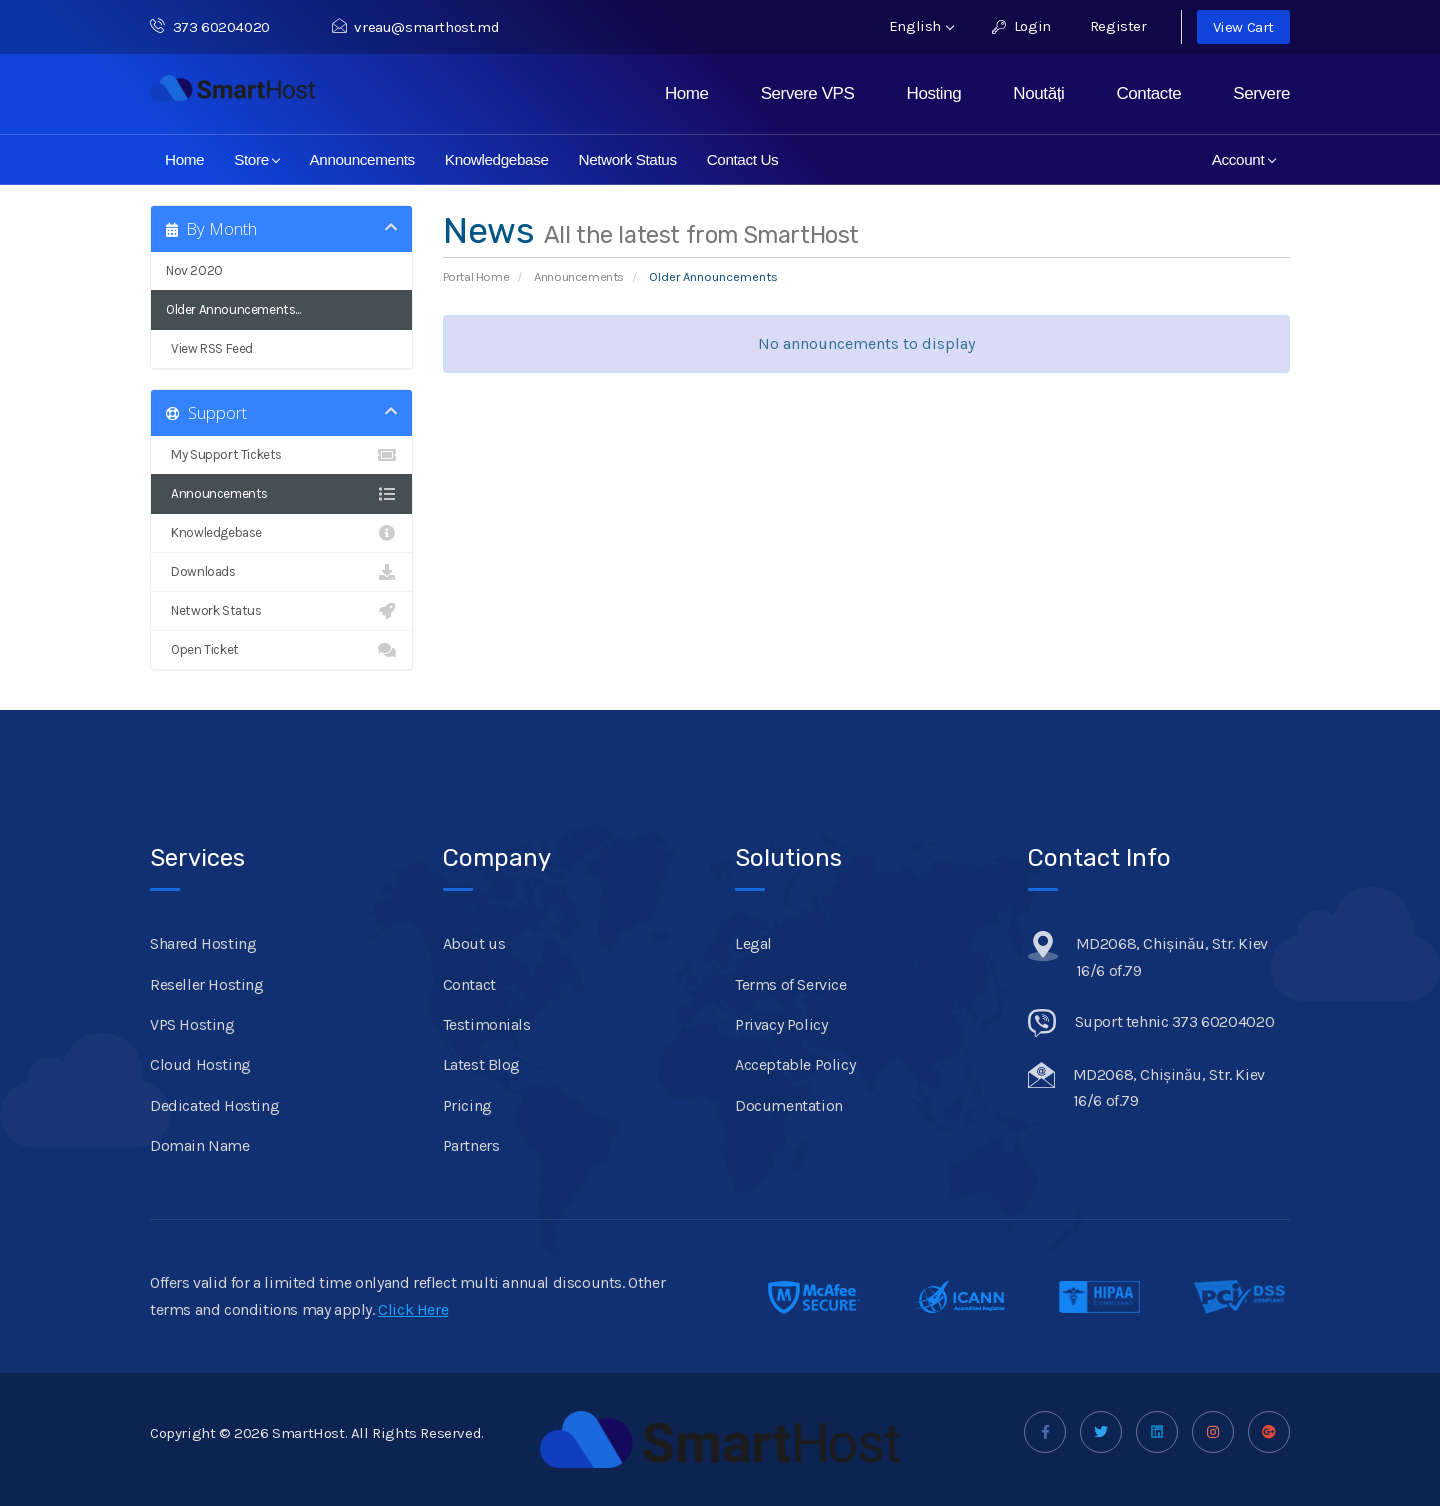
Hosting (934, 93)
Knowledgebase (497, 159)
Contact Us (743, 159)
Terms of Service (791, 984)
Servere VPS (808, 93)
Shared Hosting (203, 943)
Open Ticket (281, 650)
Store (257, 159)
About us (474, 943)
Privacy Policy (781, 1024)
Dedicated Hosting (214, 1105)
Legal (753, 943)
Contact (469, 984)
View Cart (1243, 27)
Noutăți (1038, 93)
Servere (1261, 93)
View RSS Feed (281, 349)
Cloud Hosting (200, 1064)
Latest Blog (482, 1064)
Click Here (413, 1309)
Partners (471, 1145)
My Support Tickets (281, 455)
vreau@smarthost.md (415, 27)
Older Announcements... (233, 309)
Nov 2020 (194, 270)
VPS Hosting (192, 1024)
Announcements (361, 159)
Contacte (1148, 93)
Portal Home (476, 276)
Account (1244, 159)
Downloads (281, 572)
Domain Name (200, 1145)
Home (687, 93)
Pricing (467, 1105)
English (921, 26)
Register (1118, 26)
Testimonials (487, 1024)
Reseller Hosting (207, 984)
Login (1021, 26)
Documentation (789, 1105)
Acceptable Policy (795, 1064)
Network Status (628, 159)
